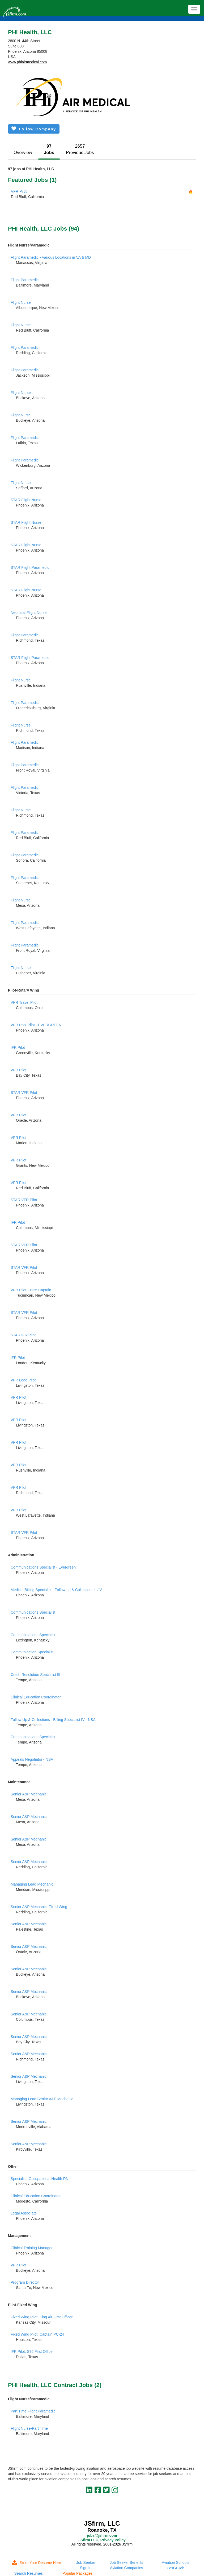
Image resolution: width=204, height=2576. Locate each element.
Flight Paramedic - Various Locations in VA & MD (51, 257)
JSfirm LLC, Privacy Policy (101, 2540)
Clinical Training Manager (32, 2248)
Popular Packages (77, 2573)
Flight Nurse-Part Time (29, 2428)
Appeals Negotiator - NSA (32, 1759)
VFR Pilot (19, 191)
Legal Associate (24, 2213)
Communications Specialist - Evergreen (43, 1567)
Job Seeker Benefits (126, 2562)
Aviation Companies (126, 2568)
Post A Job (175, 2568)
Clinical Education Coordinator (36, 1697)
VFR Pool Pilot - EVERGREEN (36, 1025)
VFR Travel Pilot (24, 1002)
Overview (23, 152)
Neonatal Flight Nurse (28, 612)
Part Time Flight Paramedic (33, 2411)
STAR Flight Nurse (26, 500)
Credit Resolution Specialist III (35, 1674)
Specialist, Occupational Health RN (40, 2179)
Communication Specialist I (33, 1652)
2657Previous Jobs (80, 149)
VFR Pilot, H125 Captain (31, 1290)
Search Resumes (28, 2573)
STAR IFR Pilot (23, 1335)
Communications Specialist (33, 1612)
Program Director (25, 2282)
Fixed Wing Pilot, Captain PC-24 (37, 2334)
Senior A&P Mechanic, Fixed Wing (39, 1907)
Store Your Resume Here (36, 2563)
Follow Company (33, 128)
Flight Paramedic (25, 280)
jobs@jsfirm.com (102, 2535)
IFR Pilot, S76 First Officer (32, 2351)
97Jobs (49, 149)
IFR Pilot (18, 1047)
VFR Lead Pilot (23, 1380)
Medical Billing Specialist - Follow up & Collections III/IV (56, 1590)
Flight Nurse (21, 302)
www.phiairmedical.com (27, 62)
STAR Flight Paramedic (30, 567)
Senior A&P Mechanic (28, 1794)
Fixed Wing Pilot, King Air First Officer (42, 2317)
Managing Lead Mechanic (32, 1884)
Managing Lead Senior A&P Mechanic (42, 2099)
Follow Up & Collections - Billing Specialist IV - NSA (53, 1720)
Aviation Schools (175, 2562)
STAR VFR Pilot (24, 1092)
